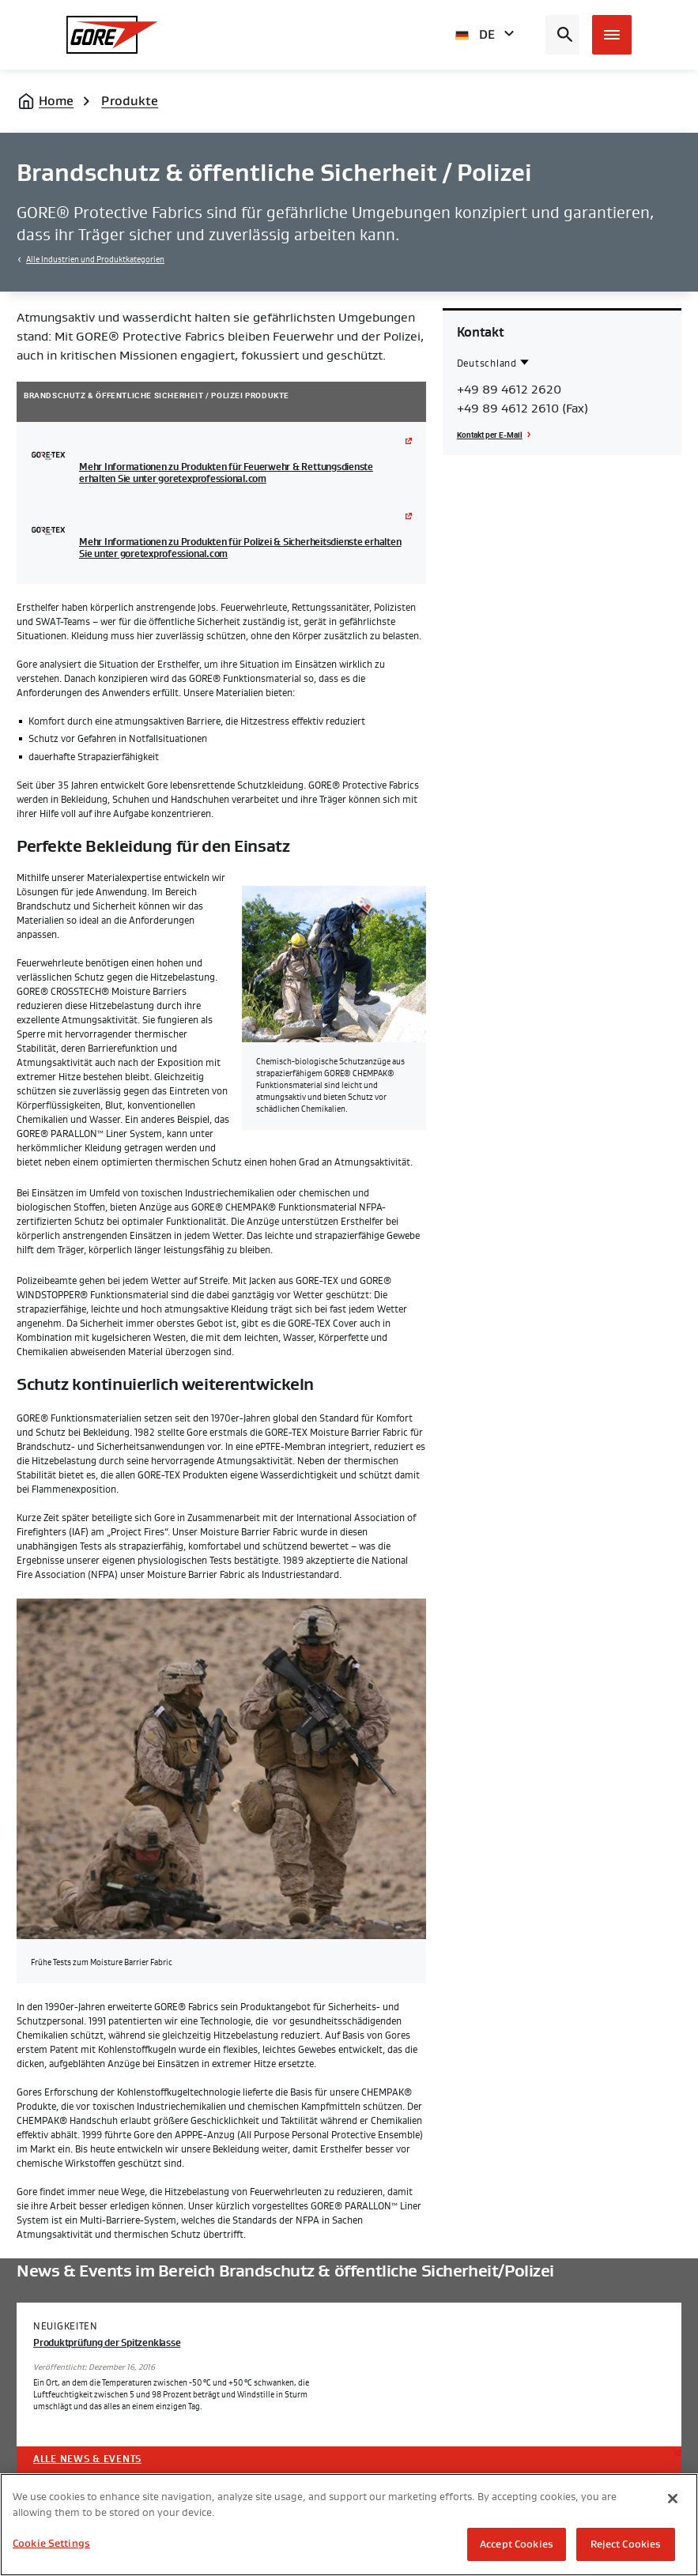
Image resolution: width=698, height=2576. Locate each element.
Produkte (129, 100)
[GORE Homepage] (112, 35)
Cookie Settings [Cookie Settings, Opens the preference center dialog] (51, 2543)
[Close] (672, 2498)
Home (56, 100)
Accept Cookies (516, 2544)
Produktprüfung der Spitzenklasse (106, 2343)
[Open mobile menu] (612, 35)
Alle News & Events (87, 2459)
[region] (349, 2524)
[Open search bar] (562, 35)
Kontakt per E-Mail (490, 434)
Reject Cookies (626, 2544)
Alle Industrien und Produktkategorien (95, 260)
